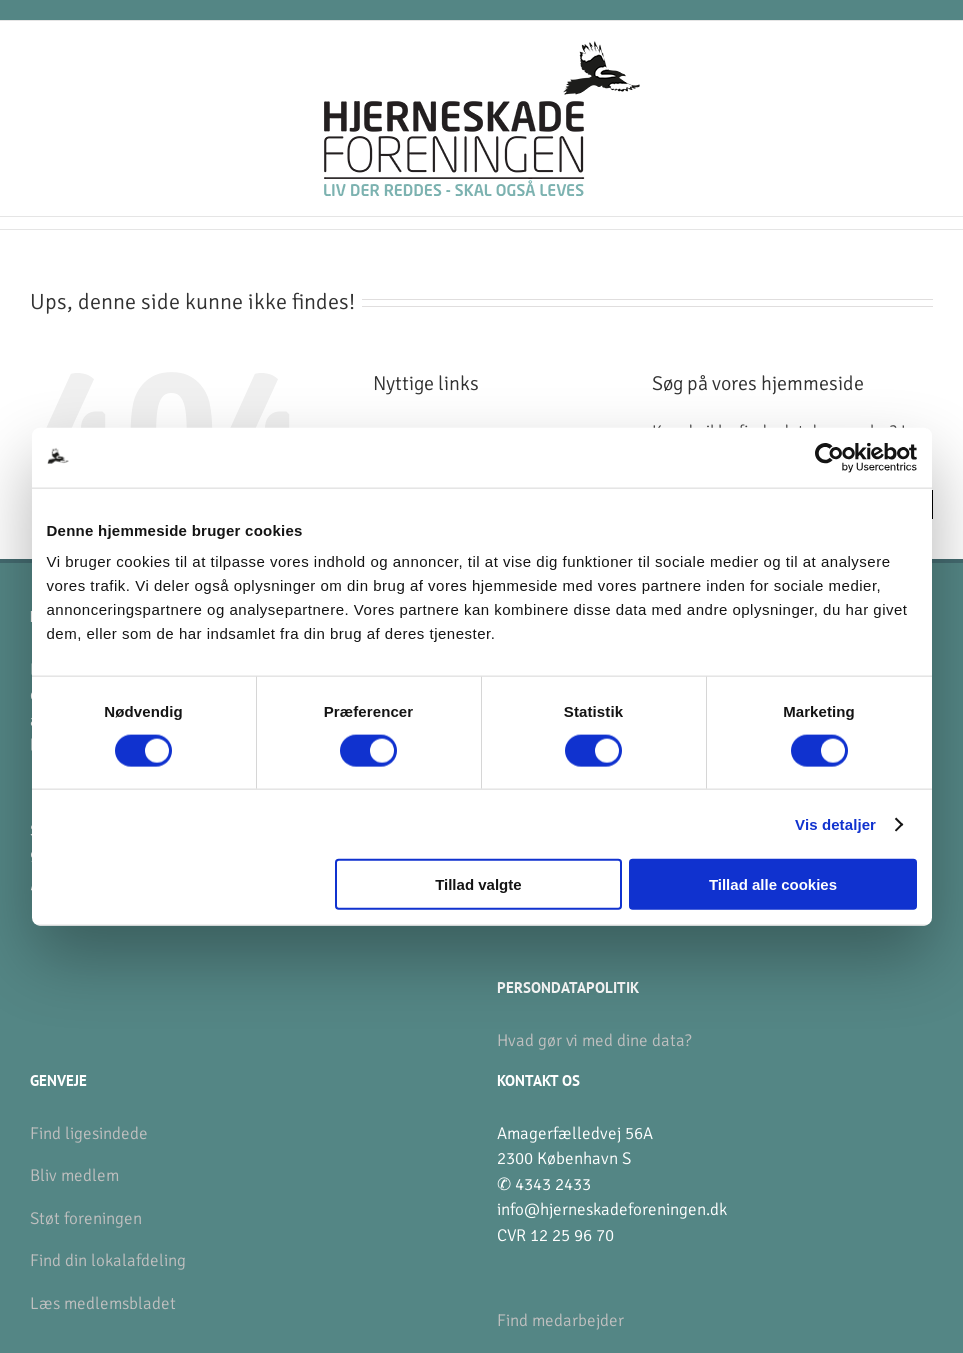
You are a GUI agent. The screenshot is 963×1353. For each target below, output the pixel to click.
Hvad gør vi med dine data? (594, 1040)
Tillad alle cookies (773, 884)
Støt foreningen (86, 1218)
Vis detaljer (835, 823)
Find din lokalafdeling (108, 1260)
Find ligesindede (89, 1133)
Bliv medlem (74, 1175)
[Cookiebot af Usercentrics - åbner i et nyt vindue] (829, 457)
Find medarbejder (560, 1320)
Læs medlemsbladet (103, 1303)
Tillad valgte (478, 884)
